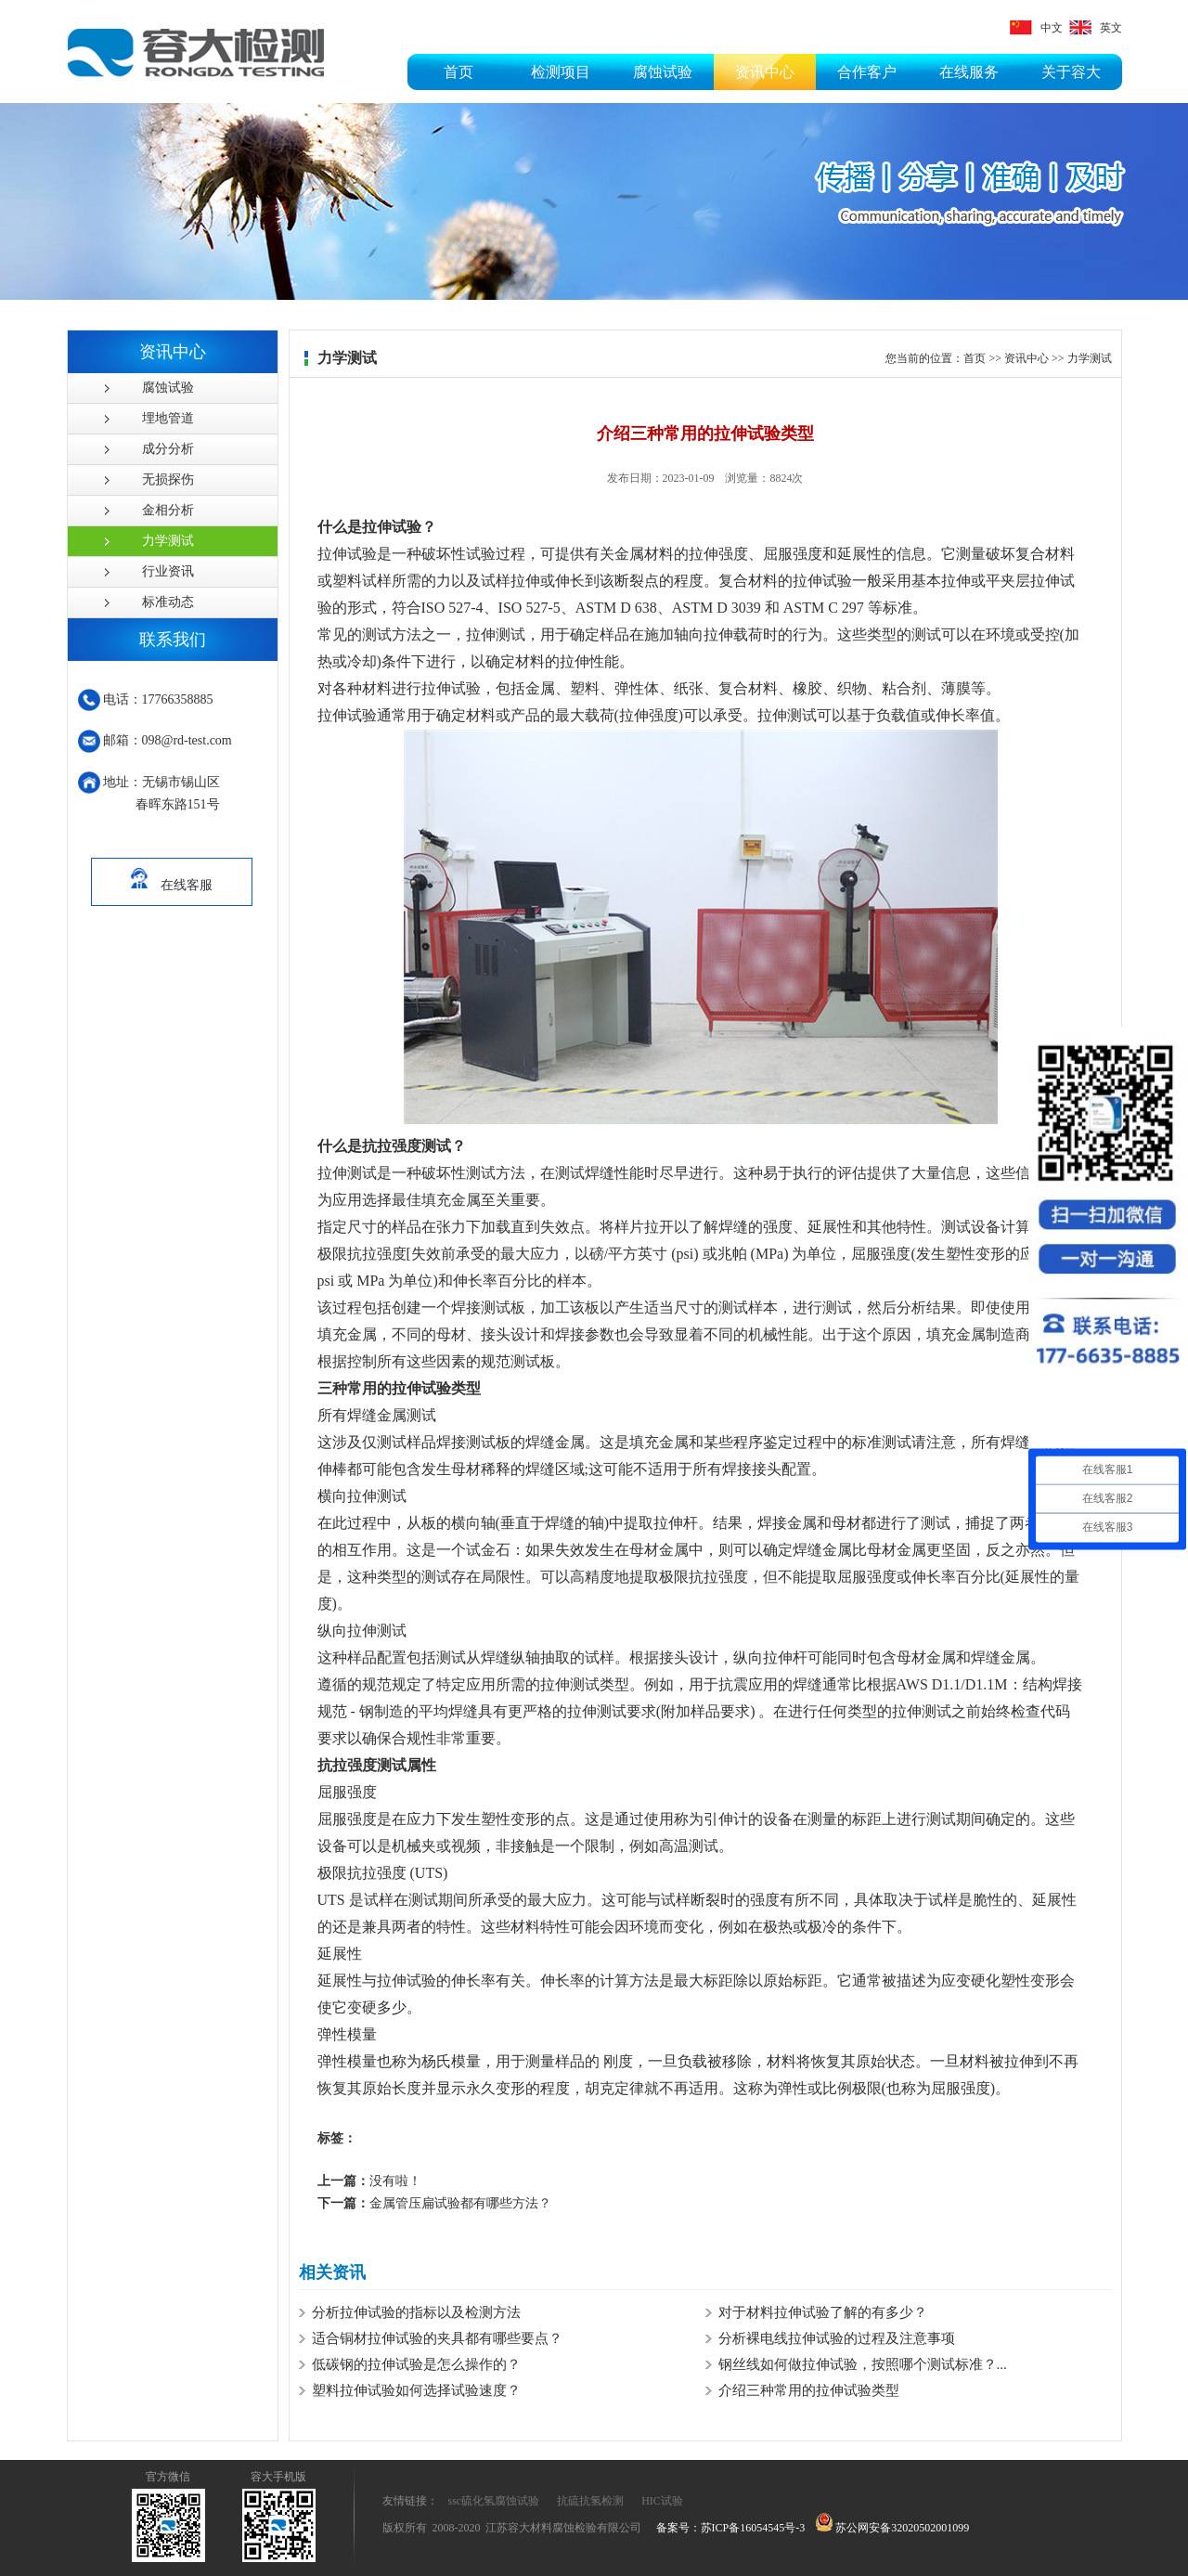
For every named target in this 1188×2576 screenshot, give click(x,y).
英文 (1095, 27)
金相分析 (168, 510)
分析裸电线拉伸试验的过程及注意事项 (836, 2338)
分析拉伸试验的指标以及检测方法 (416, 2312)
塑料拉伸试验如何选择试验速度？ (416, 2390)
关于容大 (1071, 72)
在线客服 (172, 875)
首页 (458, 72)
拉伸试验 (347, 554)
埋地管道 (168, 418)
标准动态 (168, 602)
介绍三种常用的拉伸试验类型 (808, 2390)
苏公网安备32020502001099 (892, 2527)
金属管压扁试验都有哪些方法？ (434, 2203)
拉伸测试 (347, 1173)
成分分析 (168, 449)
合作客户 (867, 72)
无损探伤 (168, 479)
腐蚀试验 (662, 72)
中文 (1036, 27)
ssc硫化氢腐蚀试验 (494, 2500)
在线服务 (969, 72)
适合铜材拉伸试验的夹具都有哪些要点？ (437, 2338)
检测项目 (560, 72)
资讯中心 (764, 72)
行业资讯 (168, 571)
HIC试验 (662, 2500)
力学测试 (168, 541)
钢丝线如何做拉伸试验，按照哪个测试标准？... (862, 2364)
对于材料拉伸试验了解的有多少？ (822, 2312)
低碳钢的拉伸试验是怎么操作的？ (416, 2364)
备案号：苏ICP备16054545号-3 (731, 2527)
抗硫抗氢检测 (590, 2500)
